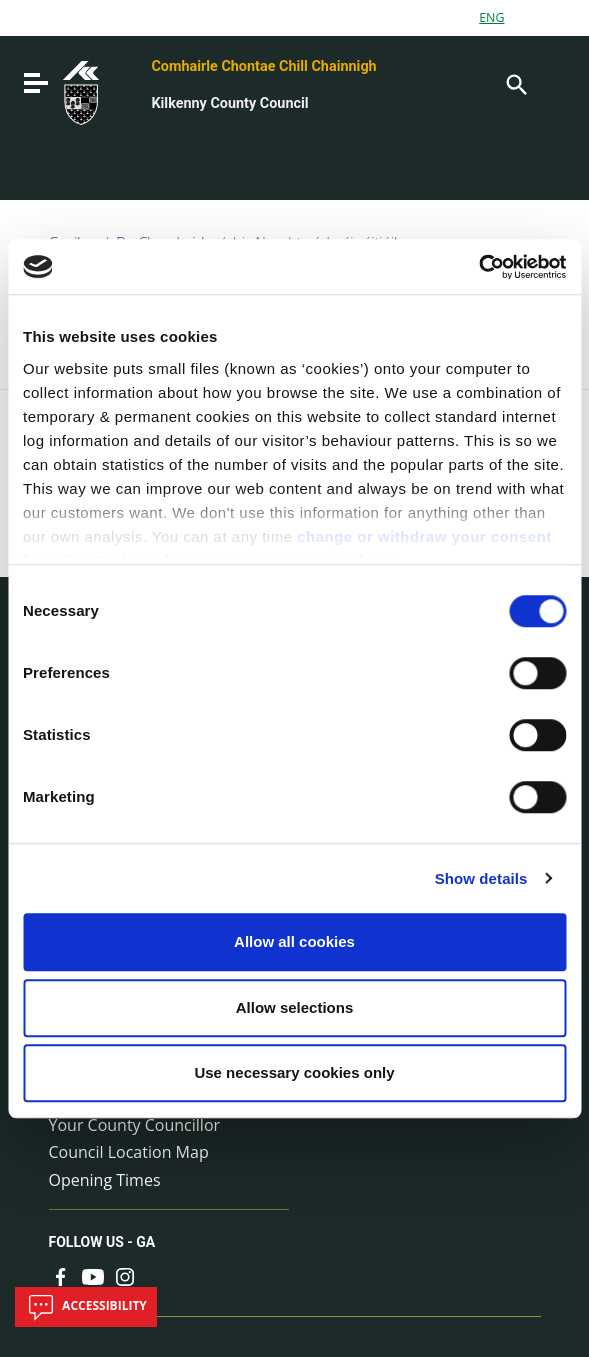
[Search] (515, 83)
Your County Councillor (135, 1125)
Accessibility (86, 1307)
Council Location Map (129, 1152)
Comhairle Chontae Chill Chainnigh (263, 66)
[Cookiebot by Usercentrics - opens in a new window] (478, 267)
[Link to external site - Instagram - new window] (125, 1275)
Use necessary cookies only (294, 1072)
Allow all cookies (294, 941)
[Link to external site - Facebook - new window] (61, 1275)
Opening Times (105, 1180)
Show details (481, 878)
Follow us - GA (102, 1242)
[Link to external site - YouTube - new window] (93, 1275)
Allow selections (295, 1007)
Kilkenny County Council (229, 103)
